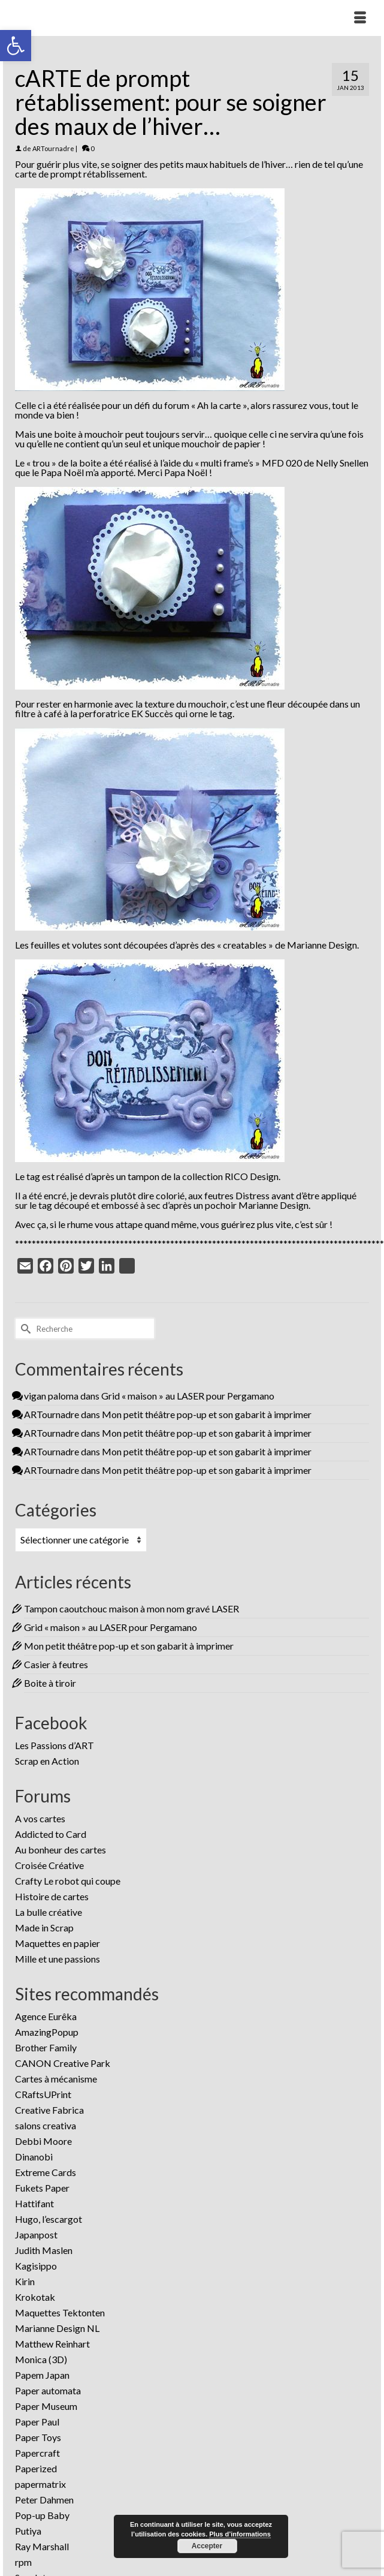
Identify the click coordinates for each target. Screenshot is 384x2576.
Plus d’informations (240, 2534)
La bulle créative (48, 1912)
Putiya (28, 2530)
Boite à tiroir (50, 1683)
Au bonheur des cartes (60, 1849)
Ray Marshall (42, 2546)
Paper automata (48, 2390)
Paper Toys (38, 2437)
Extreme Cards (45, 2172)
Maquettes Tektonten (60, 2312)
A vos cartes (40, 1818)
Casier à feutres (56, 1664)
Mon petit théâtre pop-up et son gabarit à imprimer (207, 1414)
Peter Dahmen (44, 2499)
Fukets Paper (42, 2187)
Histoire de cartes (52, 1896)
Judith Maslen (43, 2250)
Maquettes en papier (57, 1943)
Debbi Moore (43, 2141)
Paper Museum (46, 2406)
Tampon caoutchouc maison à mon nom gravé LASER (131, 1608)
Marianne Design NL (57, 2328)
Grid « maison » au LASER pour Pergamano (187, 1395)
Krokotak (35, 2297)
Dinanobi (34, 2156)
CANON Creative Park (62, 2063)
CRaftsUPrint (43, 2094)
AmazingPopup (46, 2032)
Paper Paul (37, 2421)
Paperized (36, 2468)
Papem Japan (42, 2375)
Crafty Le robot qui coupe (67, 1880)
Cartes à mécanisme (56, 2078)
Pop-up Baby (42, 2515)
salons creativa (45, 2125)
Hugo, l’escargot (48, 2219)
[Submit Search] (24, 1328)
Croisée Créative (49, 1865)
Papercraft (37, 2452)
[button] (15, 45)
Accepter (207, 2546)
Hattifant (34, 2203)
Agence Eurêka (46, 2016)
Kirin (25, 2281)
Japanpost (36, 2234)
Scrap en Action (47, 1761)
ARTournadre (53, 148)
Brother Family (46, 2047)
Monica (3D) (41, 2359)
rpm (23, 2562)
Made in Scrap (44, 1927)
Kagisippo (36, 2265)
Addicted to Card (50, 1834)
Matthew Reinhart (52, 2343)
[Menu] (360, 18)
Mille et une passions (57, 1958)
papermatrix (40, 2484)
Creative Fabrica (49, 2109)
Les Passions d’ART (54, 1745)
